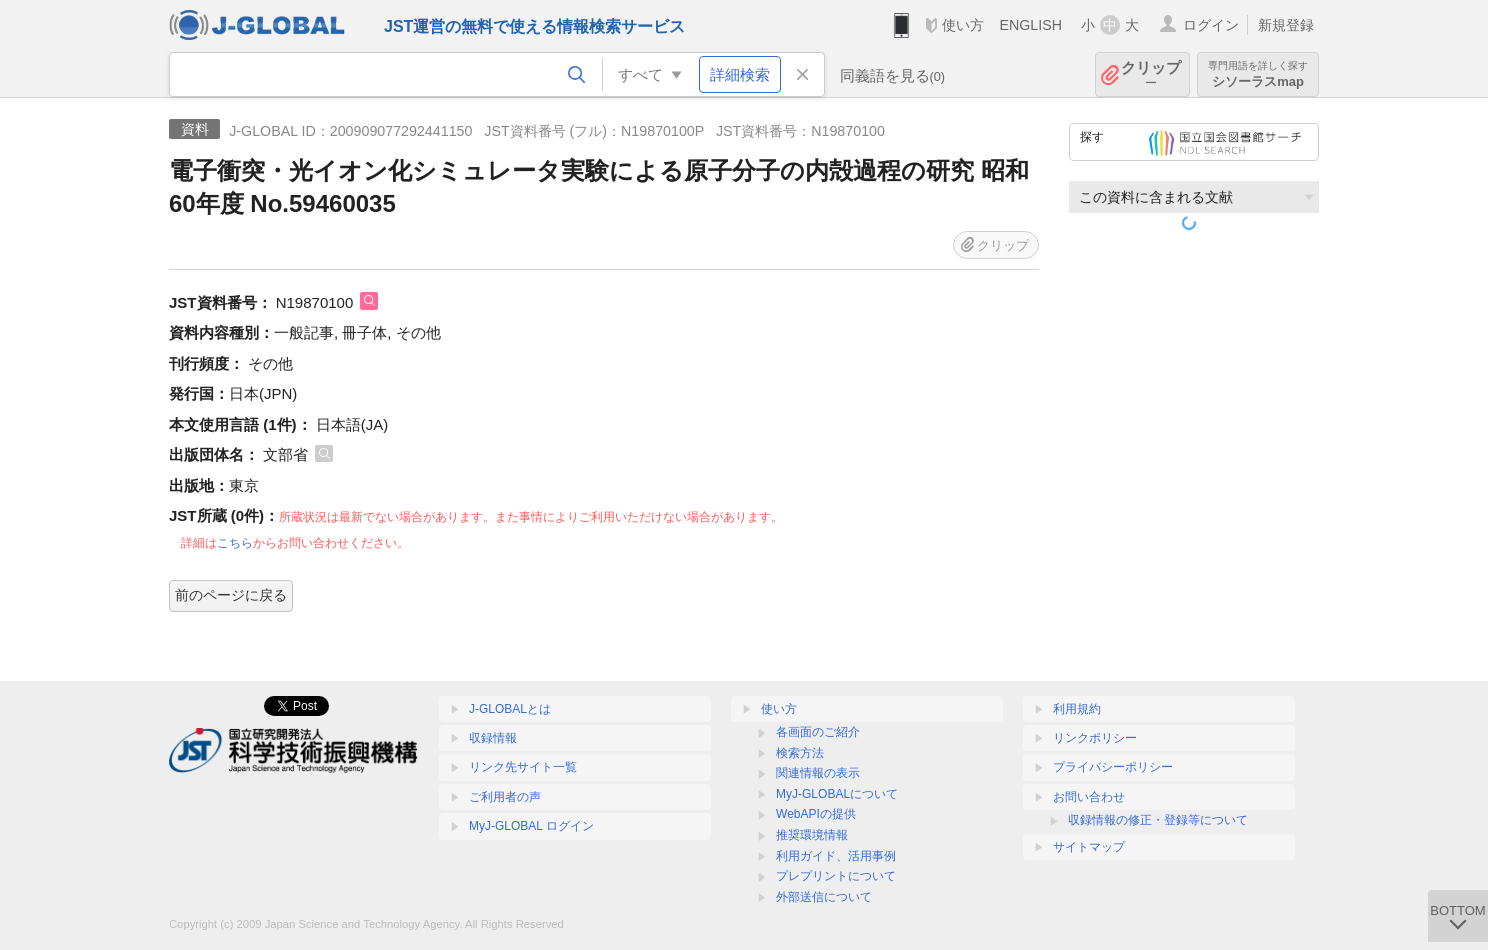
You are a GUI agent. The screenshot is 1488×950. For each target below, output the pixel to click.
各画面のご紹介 (818, 732)
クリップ (1151, 74)
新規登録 (1286, 25)
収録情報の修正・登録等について (1158, 820)
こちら (235, 543)
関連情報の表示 (818, 773)
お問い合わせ (1089, 797)
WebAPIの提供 (816, 814)
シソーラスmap (1258, 74)
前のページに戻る (231, 595)
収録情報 (493, 738)
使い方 (963, 25)
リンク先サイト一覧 (523, 767)
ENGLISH (1030, 25)
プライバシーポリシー (1113, 767)
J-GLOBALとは (510, 709)
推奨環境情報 (812, 835)
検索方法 (800, 753)
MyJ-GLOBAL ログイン (531, 826)
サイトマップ (1089, 847)
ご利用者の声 (505, 797)
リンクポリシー (1095, 738)
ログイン (1211, 25)
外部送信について (824, 897)
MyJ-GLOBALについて (837, 794)
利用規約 (1077, 709)
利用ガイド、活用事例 (836, 856)
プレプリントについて (836, 876)
